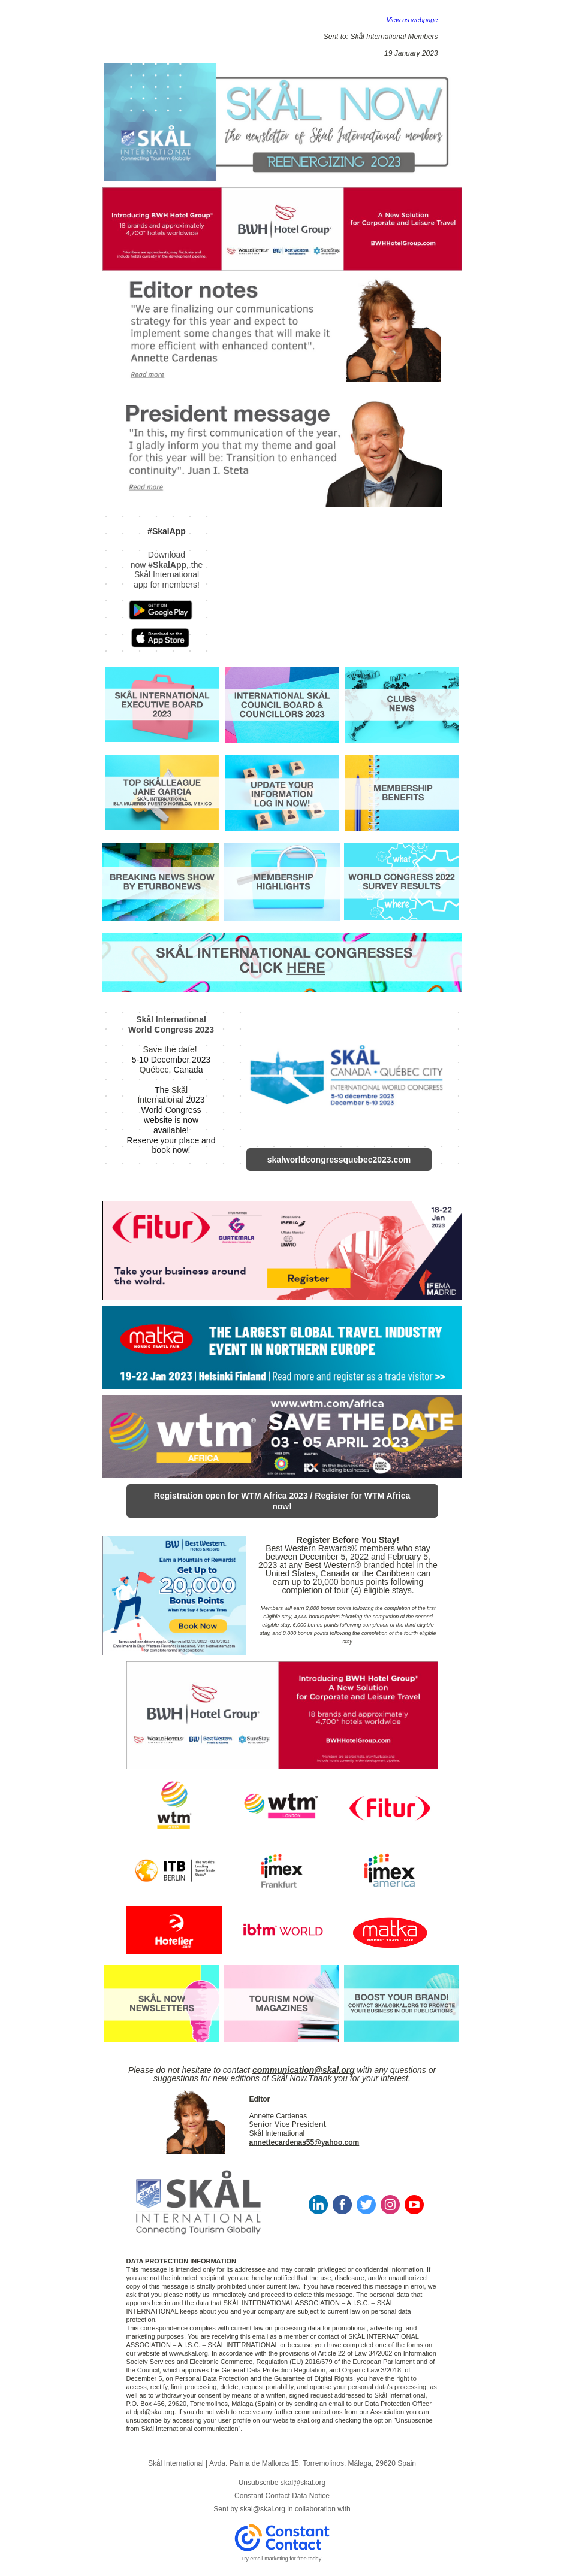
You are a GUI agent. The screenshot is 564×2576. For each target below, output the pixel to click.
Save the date (168, 1049)
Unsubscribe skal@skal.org (282, 2482)
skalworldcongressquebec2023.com (339, 1159)
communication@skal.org (303, 2070)
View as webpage (412, 19)
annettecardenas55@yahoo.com (304, 2142)
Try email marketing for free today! (282, 2559)
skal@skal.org (262, 2509)
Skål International (162, 1095)
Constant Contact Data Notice (282, 2496)
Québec (154, 1069)
